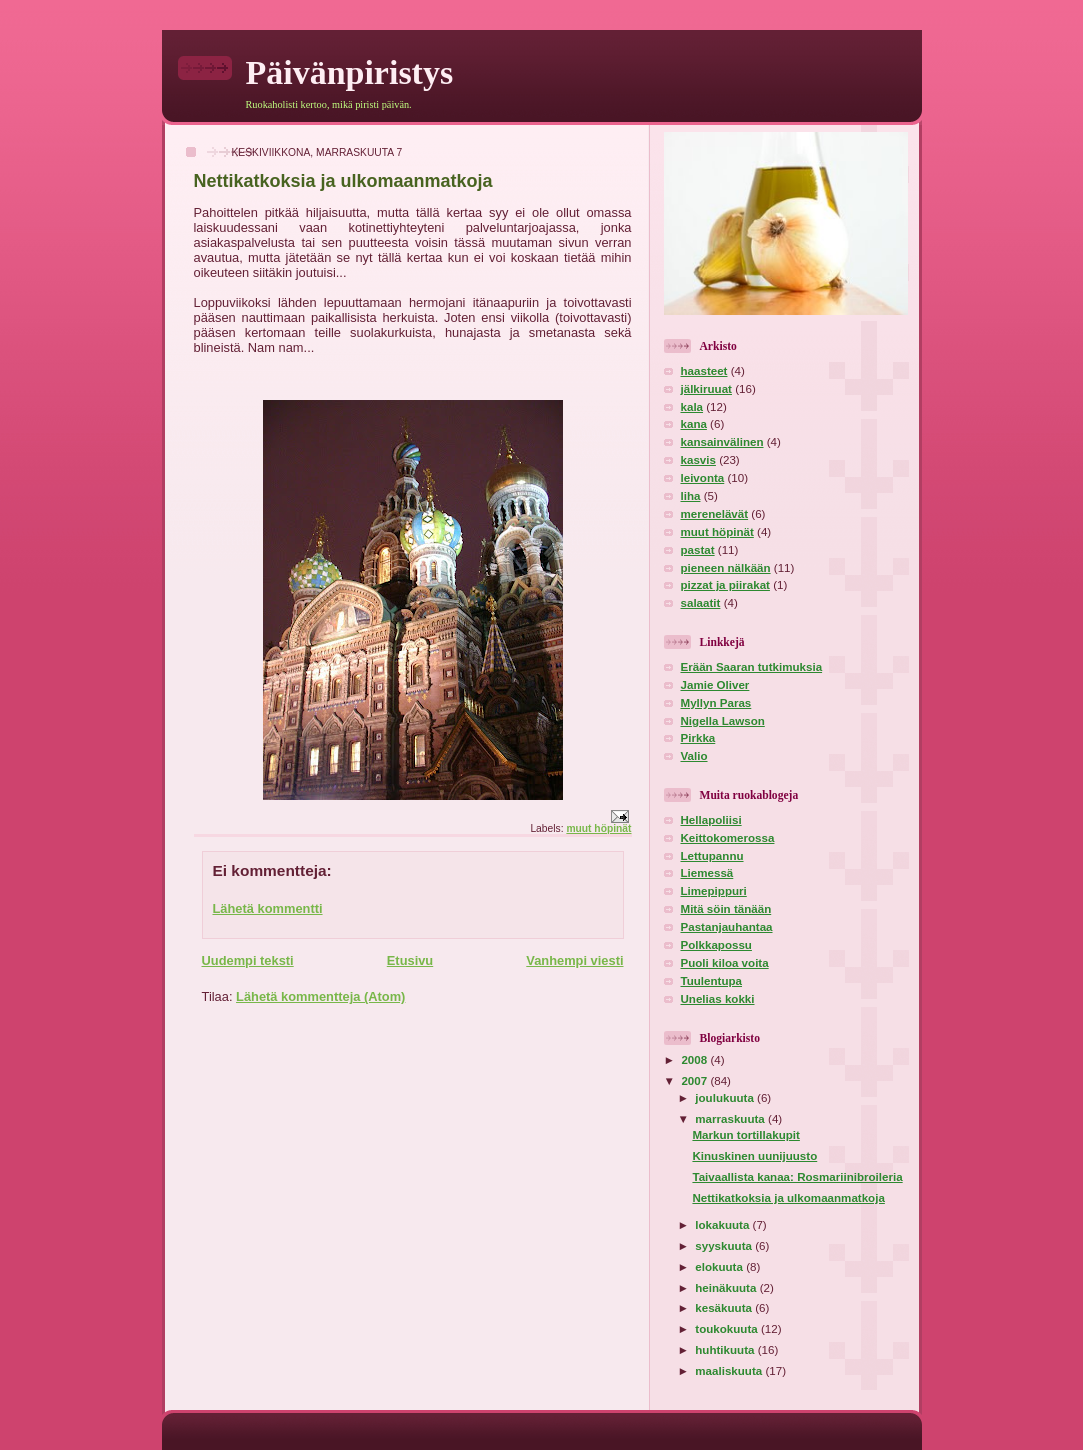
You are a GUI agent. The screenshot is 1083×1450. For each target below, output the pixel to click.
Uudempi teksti (248, 960)
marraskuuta (731, 1119)
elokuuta (720, 1267)
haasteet (704, 371)
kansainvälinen (722, 442)
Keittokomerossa (728, 838)
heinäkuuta (727, 1288)
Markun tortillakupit (745, 1135)
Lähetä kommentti (268, 908)
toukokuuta (728, 1329)
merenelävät (715, 514)
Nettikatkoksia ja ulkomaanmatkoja (788, 1198)
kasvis (698, 460)
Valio (694, 756)
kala (692, 407)
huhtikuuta (726, 1350)
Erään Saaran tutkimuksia (752, 667)
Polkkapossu (716, 945)
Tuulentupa (712, 981)
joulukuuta (726, 1098)
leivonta (703, 478)
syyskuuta (725, 1246)
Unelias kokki (718, 999)
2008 (695, 1060)
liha (691, 496)
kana (694, 424)
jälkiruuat (706, 389)
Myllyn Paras (716, 703)
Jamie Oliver (715, 685)
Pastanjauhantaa (727, 927)
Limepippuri (714, 891)
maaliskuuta (730, 1371)
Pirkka (698, 738)
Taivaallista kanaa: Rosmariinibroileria (797, 1177)
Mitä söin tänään (726, 909)
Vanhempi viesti (574, 960)
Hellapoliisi (711, 820)
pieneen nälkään (726, 568)
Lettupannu (712, 856)
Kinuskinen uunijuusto (754, 1156)
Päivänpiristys (350, 72)
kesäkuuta (725, 1308)
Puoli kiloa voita (725, 963)
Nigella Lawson (723, 721)
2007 (695, 1081)
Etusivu (410, 960)
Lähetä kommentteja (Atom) (320, 996)
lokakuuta (723, 1225)
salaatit (701, 603)
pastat (698, 550)
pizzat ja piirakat (725, 585)
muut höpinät (598, 828)
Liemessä (707, 873)
